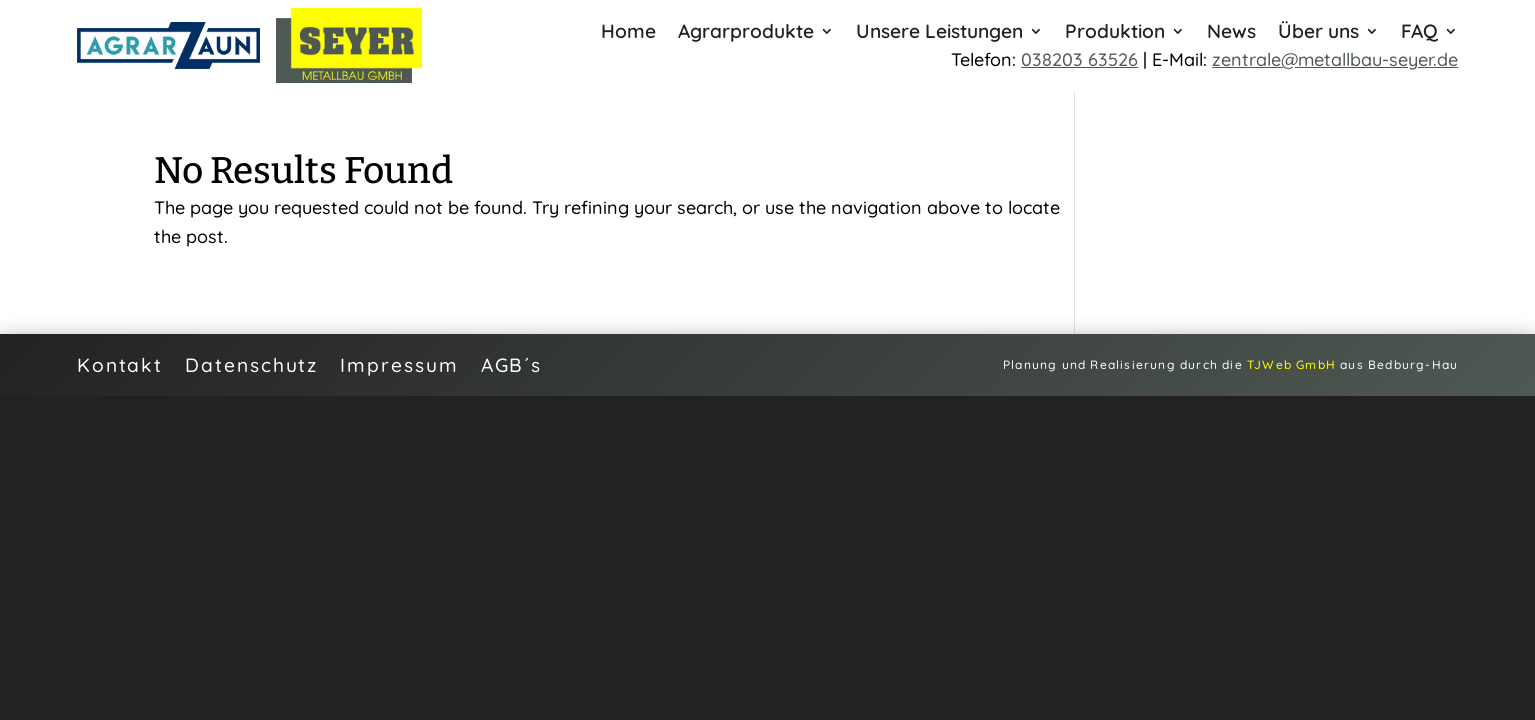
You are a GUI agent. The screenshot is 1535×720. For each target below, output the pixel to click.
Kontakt (120, 362)
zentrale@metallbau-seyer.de (1335, 59)
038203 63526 (1079, 59)
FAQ (1419, 33)
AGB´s (512, 362)
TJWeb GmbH (1291, 364)
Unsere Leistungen (939, 33)
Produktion (1115, 33)
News (1231, 33)
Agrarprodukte (746, 33)
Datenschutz (251, 362)
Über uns (1318, 33)
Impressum (399, 362)
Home (628, 33)
